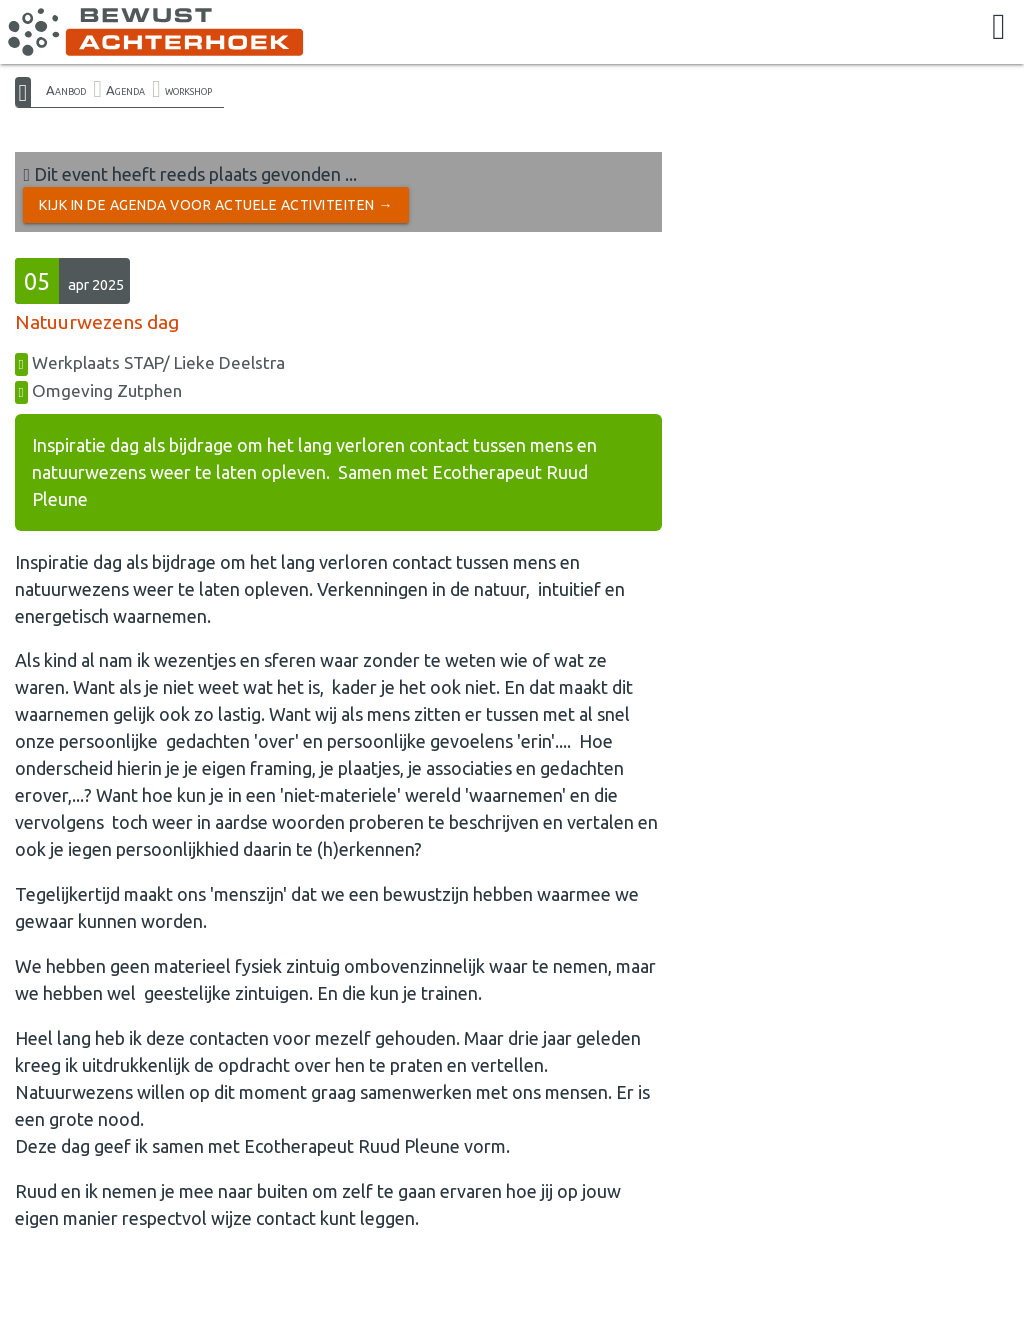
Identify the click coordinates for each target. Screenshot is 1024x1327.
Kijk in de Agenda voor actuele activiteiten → (216, 205)
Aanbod (66, 90)
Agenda (125, 90)
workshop (188, 90)
